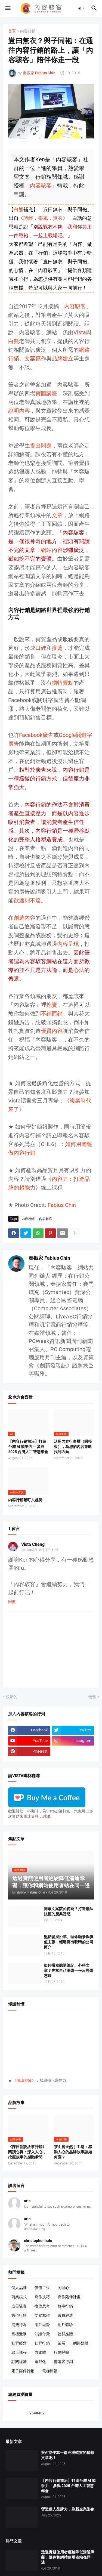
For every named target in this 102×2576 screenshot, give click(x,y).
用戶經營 (42, 2324)
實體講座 (46, 393)
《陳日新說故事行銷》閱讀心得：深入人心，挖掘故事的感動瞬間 (27, 2152)
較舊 (92, 1697)
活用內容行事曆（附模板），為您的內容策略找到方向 (73, 1446)
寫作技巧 (42, 2297)
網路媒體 (80, 2343)
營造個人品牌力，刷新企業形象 (67, 2509)
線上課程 (19, 2352)
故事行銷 (65, 2306)
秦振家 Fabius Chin (49, 1258)
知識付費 (42, 2334)
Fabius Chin (62, 1205)
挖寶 (51, 1005)
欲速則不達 (27, 900)
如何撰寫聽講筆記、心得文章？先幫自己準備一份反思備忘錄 (68, 1970)
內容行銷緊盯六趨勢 (25, 1500)
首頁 (12, 31)
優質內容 (52, 1031)
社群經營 (19, 2343)
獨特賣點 (62, 682)
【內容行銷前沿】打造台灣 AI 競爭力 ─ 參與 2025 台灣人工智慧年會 (28, 1446)
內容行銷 (27, 31)
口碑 (40, 648)
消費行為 (19, 2324)
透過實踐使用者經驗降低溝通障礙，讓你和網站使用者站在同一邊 (67, 2557)
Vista (79, 332)
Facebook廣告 (36, 735)
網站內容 (52, 550)
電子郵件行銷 (22, 2371)
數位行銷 (19, 2315)
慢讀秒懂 (24, 2080)
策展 (61, 2343)
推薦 (57, 648)
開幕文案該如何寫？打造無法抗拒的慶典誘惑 (68, 1911)
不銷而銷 (52, 1013)
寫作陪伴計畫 (69, 2297)
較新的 (11, 1697)
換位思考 (42, 2306)
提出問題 (41, 445)
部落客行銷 (63, 2361)
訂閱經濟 (19, 2361)
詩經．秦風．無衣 (43, 218)
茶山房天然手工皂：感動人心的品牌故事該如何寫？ (73, 2152)
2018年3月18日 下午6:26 (39, 1550)
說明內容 (19, 410)
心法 (78, 970)
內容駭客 (41, 185)
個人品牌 (19, 2287)
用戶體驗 (65, 2324)
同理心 (63, 2287)
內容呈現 (68, 944)
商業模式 (19, 2297)
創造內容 (24, 918)
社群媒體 (65, 2334)
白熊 (18, 209)
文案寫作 (35, 358)
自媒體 (40, 2352)
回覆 (12, 1601)
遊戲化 (40, 2361)
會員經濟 (65, 2315)
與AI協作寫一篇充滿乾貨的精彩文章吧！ (67, 2455)
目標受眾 (19, 2334)
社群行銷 (42, 2343)
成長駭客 (19, 2306)
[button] (7, 8)
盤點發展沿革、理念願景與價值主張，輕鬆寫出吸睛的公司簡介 (68, 1942)
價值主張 (42, 2287)
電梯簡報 (49, 2371)
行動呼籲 (61, 2352)
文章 (57, 515)
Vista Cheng (33, 1544)
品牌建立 (62, 358)
